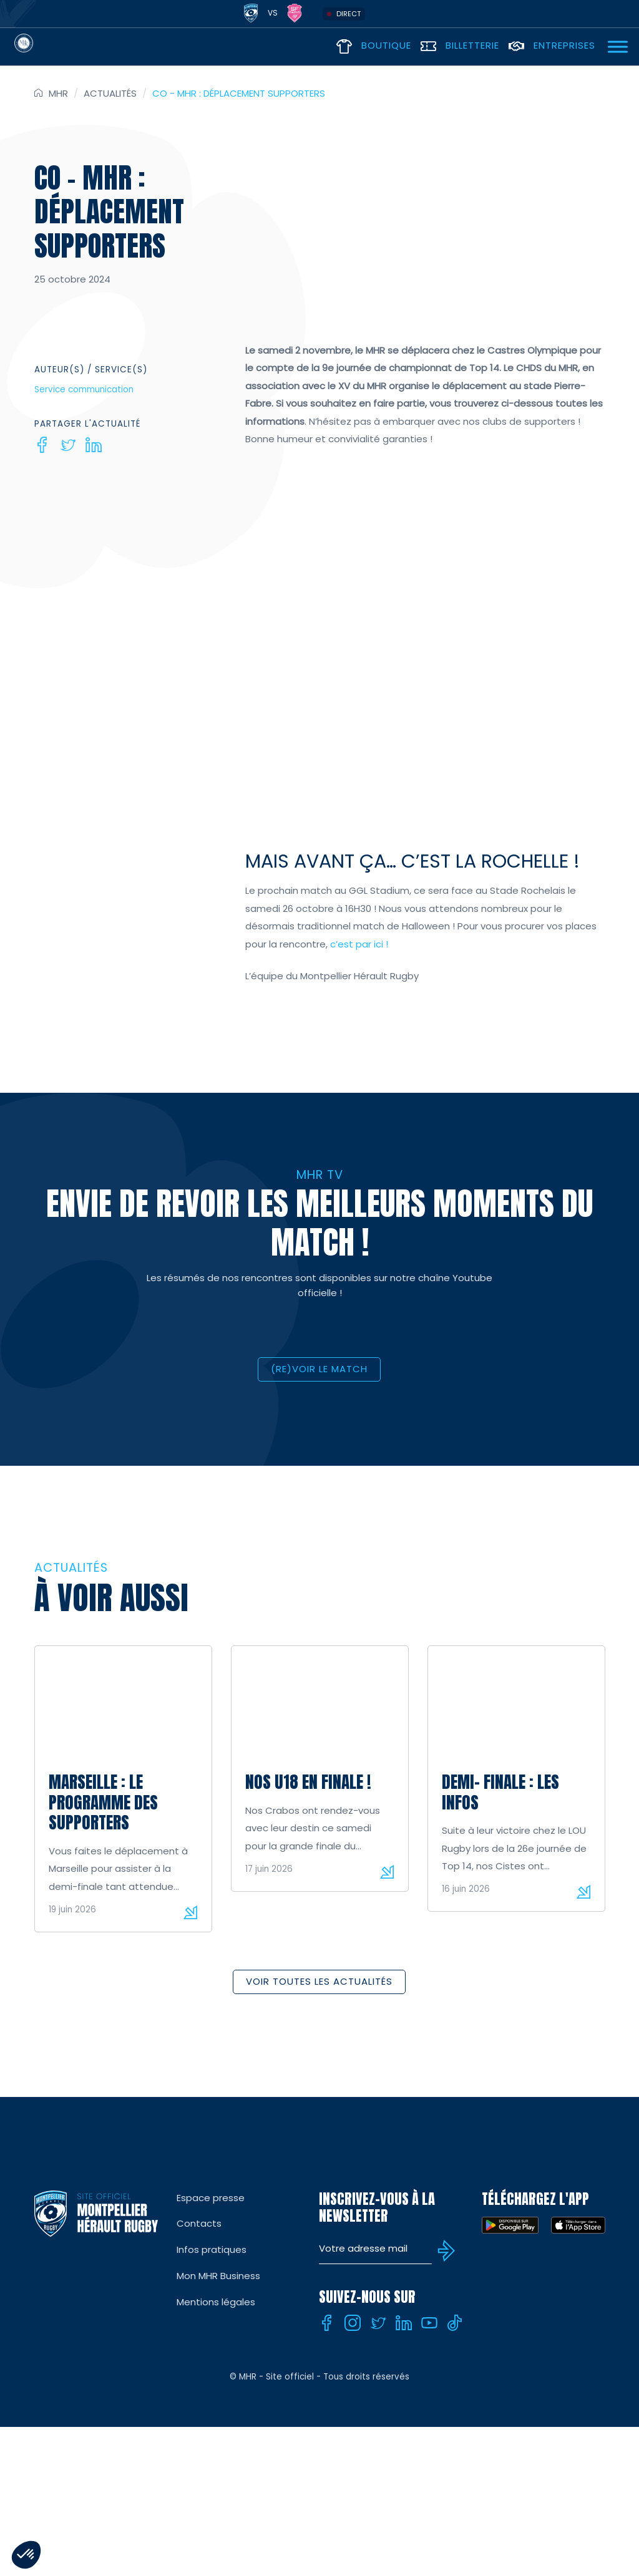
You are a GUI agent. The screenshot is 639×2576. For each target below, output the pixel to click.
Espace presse (211, 2346)
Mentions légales (216, 2450)
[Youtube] (429, 2472)
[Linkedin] (93, 445)
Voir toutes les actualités (319, 2130)
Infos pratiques (211, 2398)
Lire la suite (190, 2061)
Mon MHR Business (218, 2424)
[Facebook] (42, 445)
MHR (58, 93)
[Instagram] (352, 2472)
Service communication (84, 389)
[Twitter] (68, 445)
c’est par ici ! (359, 1093)
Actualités (110, 93)
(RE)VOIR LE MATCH (319, 1517)
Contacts (199, 2372)
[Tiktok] (455, 2472)
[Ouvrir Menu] (618, 46)
